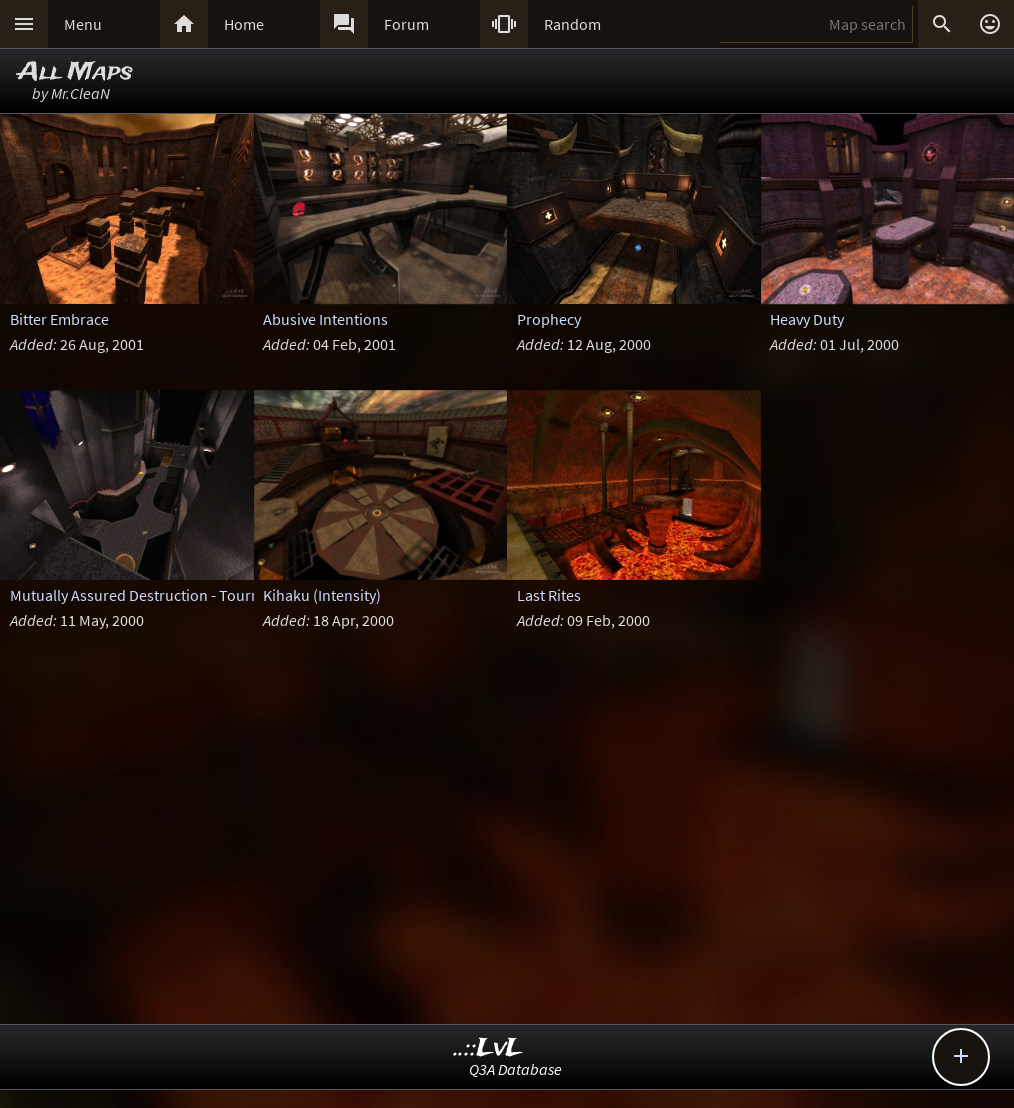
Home (244, 24)
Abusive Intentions (325, 319)
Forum (406, 24)
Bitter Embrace (59, 319)
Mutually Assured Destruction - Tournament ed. (168, 595)
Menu (83, 24)
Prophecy (549, 319)
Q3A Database (515, 1069)
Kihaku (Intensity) (322, 595)
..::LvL (488, 1048)
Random (572, 24)
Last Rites (549, 595)
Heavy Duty (807, 319)
